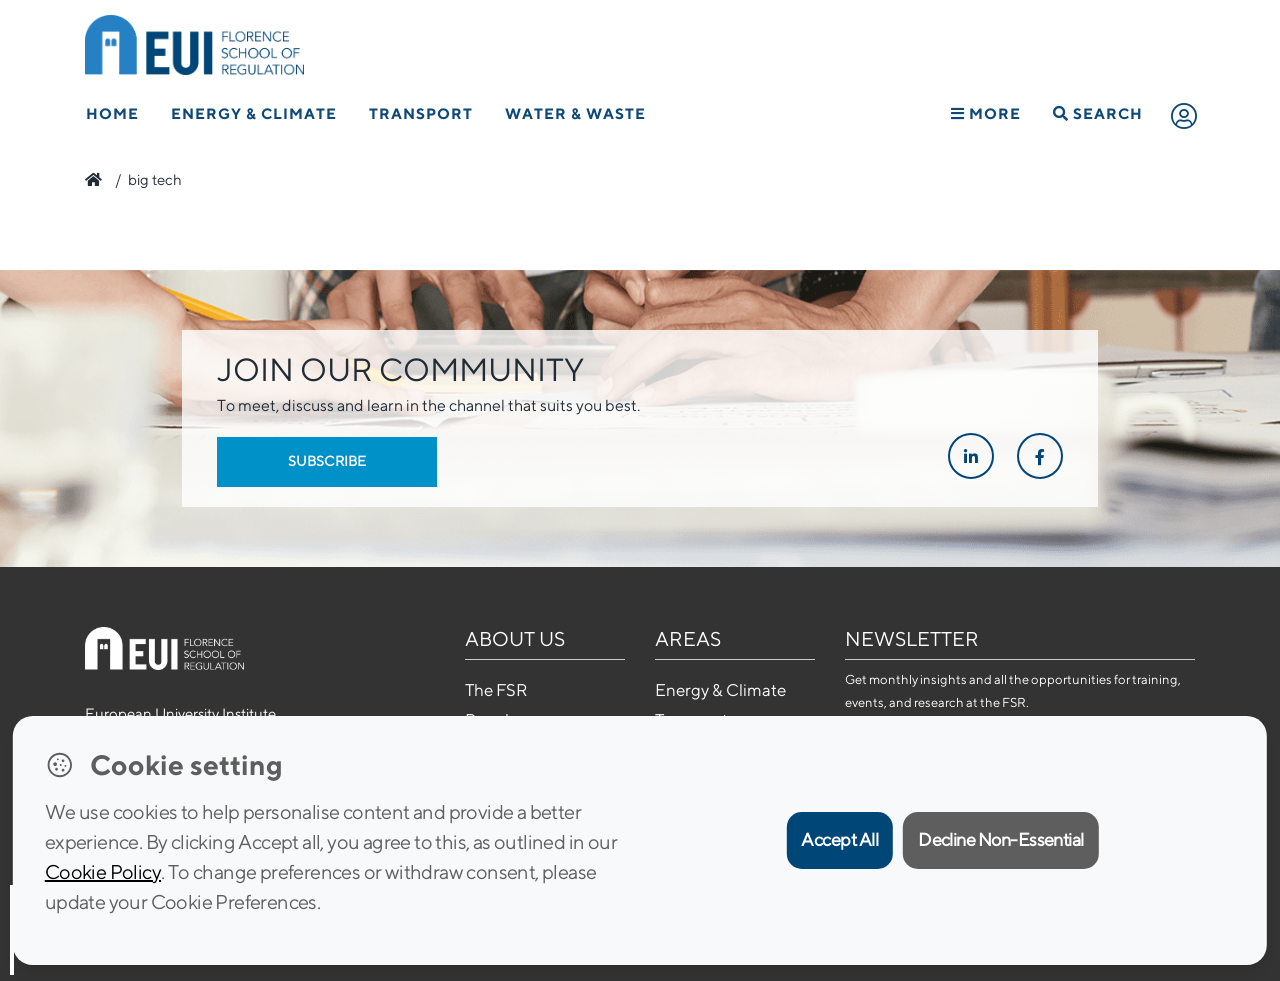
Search (1098, 113)
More (986, 113)
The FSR (496, 690)
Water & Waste (575, 113)
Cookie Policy (103, 871)
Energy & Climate (254, 113)
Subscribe (327, 461)
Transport (421, 113)
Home (112, 113)
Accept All (839, 839)
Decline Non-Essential (1001, 839)
